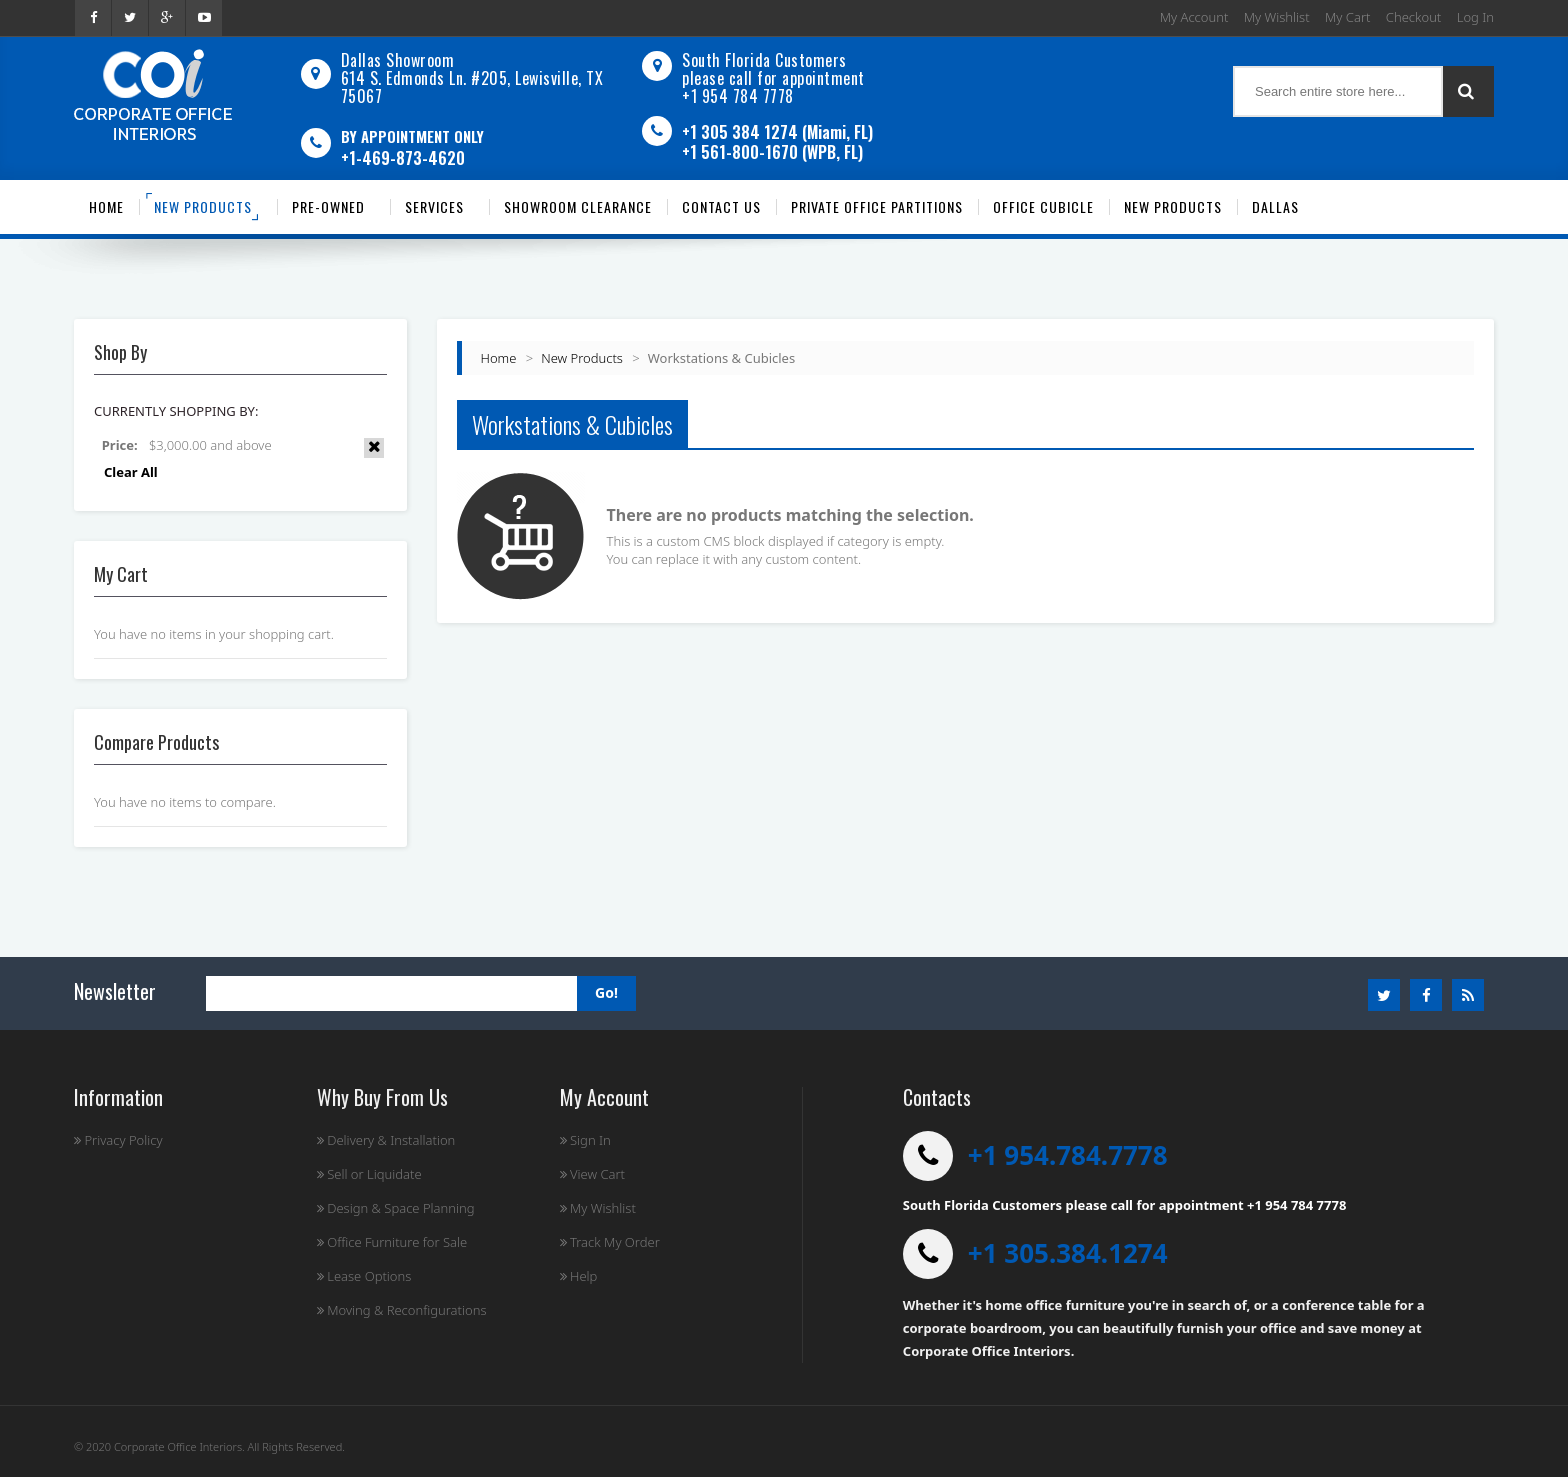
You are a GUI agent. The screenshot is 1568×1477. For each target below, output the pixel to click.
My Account (1194, 17)
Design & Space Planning (396, 1208)
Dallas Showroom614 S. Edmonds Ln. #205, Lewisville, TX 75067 (472, 78)
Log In (1475, 17)
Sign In (585, 1140)
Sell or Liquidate (369, 1174)
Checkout (1413, 17)
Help (579, 1276)
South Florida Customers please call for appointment (773, 69)
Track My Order (610, 1242)
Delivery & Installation (386, 1140)
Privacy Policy (118, 1140)
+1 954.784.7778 (1068, 1155)
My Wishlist (1277, 17)
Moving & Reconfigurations (402, 1310)
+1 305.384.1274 (1068, 1253)
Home (499, 358)
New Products (582, 358)
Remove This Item (374, 448)
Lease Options (364, 1276)
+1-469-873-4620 (403, 158)
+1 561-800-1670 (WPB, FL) (772, 152)
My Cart (1347, 17)
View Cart (592, 1174)
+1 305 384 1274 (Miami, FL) (777, 132)
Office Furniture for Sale (392, 1242)
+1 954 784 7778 (738, 96)
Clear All (131, 472)
